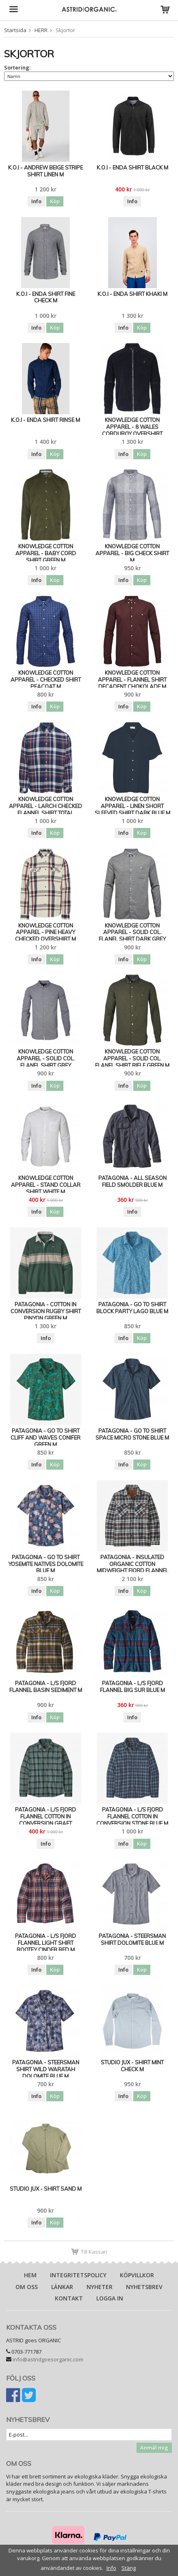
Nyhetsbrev (144, 2287)
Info (36, 201)
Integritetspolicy (78, 2275)
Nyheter (100, 2287)
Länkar (62, 2287)
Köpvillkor (137, 2275)
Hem (30, 2275)
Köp (55, 201)
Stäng (129, 2568)
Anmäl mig (154, 2447)
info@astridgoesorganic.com (48, 2359)
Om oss (26, 2287)
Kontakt (69, 2298)
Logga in (109, 2298)
